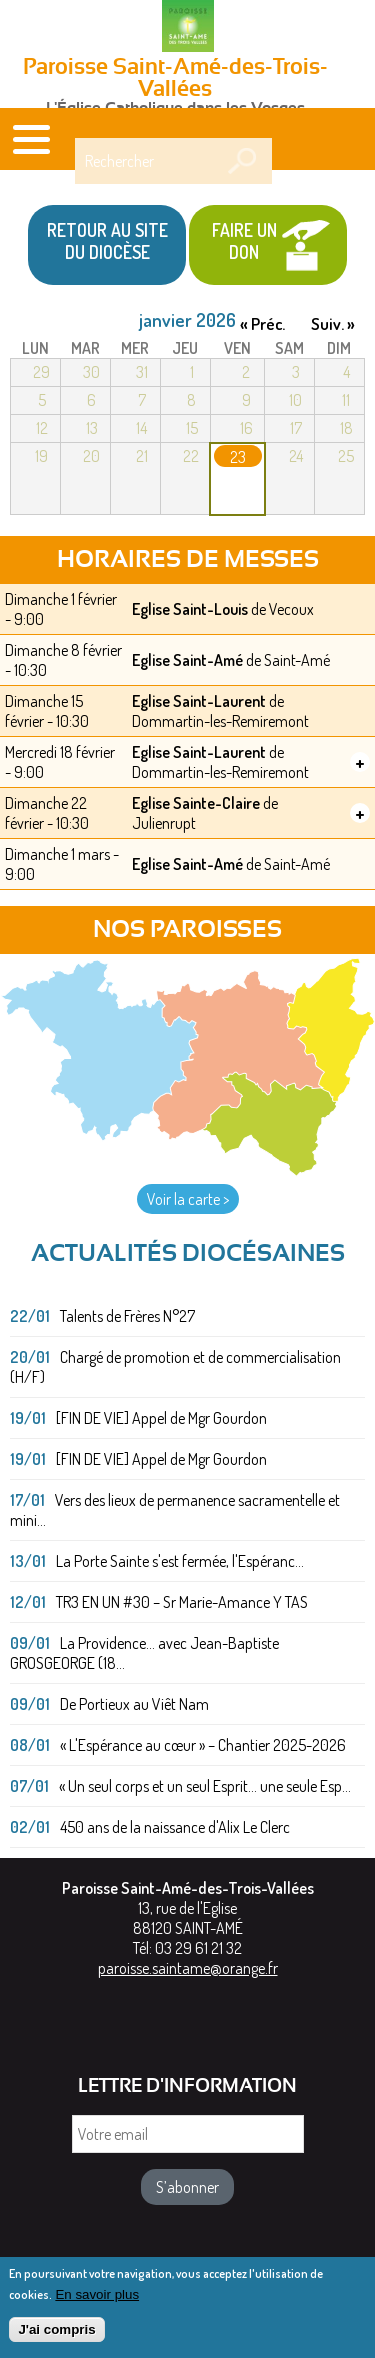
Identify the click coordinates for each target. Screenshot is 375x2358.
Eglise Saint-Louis (190, 609)
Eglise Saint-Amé (187, 660)
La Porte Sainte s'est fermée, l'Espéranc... (180, 1561)
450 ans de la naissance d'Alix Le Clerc (175, 1827)
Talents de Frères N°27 (127, 1316)
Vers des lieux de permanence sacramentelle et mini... (175, 1510)
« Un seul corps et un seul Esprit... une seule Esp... (205, 1786)
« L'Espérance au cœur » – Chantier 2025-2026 (203, 1745)
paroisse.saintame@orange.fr (188, 1968)
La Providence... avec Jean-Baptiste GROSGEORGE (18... (144, 1653)
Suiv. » (333, 323)
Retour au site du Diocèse (107, 241)
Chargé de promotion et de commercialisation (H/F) (175, 1367)
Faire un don (244, 241)
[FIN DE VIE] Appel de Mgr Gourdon (161, 1418)
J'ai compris (56, 2336)
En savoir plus (97, 2301)
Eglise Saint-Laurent (199, 701)
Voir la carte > (188, 1199)
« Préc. (262, 323)
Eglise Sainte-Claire (196, 803)
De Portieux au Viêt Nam (134, 1704)
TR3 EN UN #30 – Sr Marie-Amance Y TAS (182, 1602)
